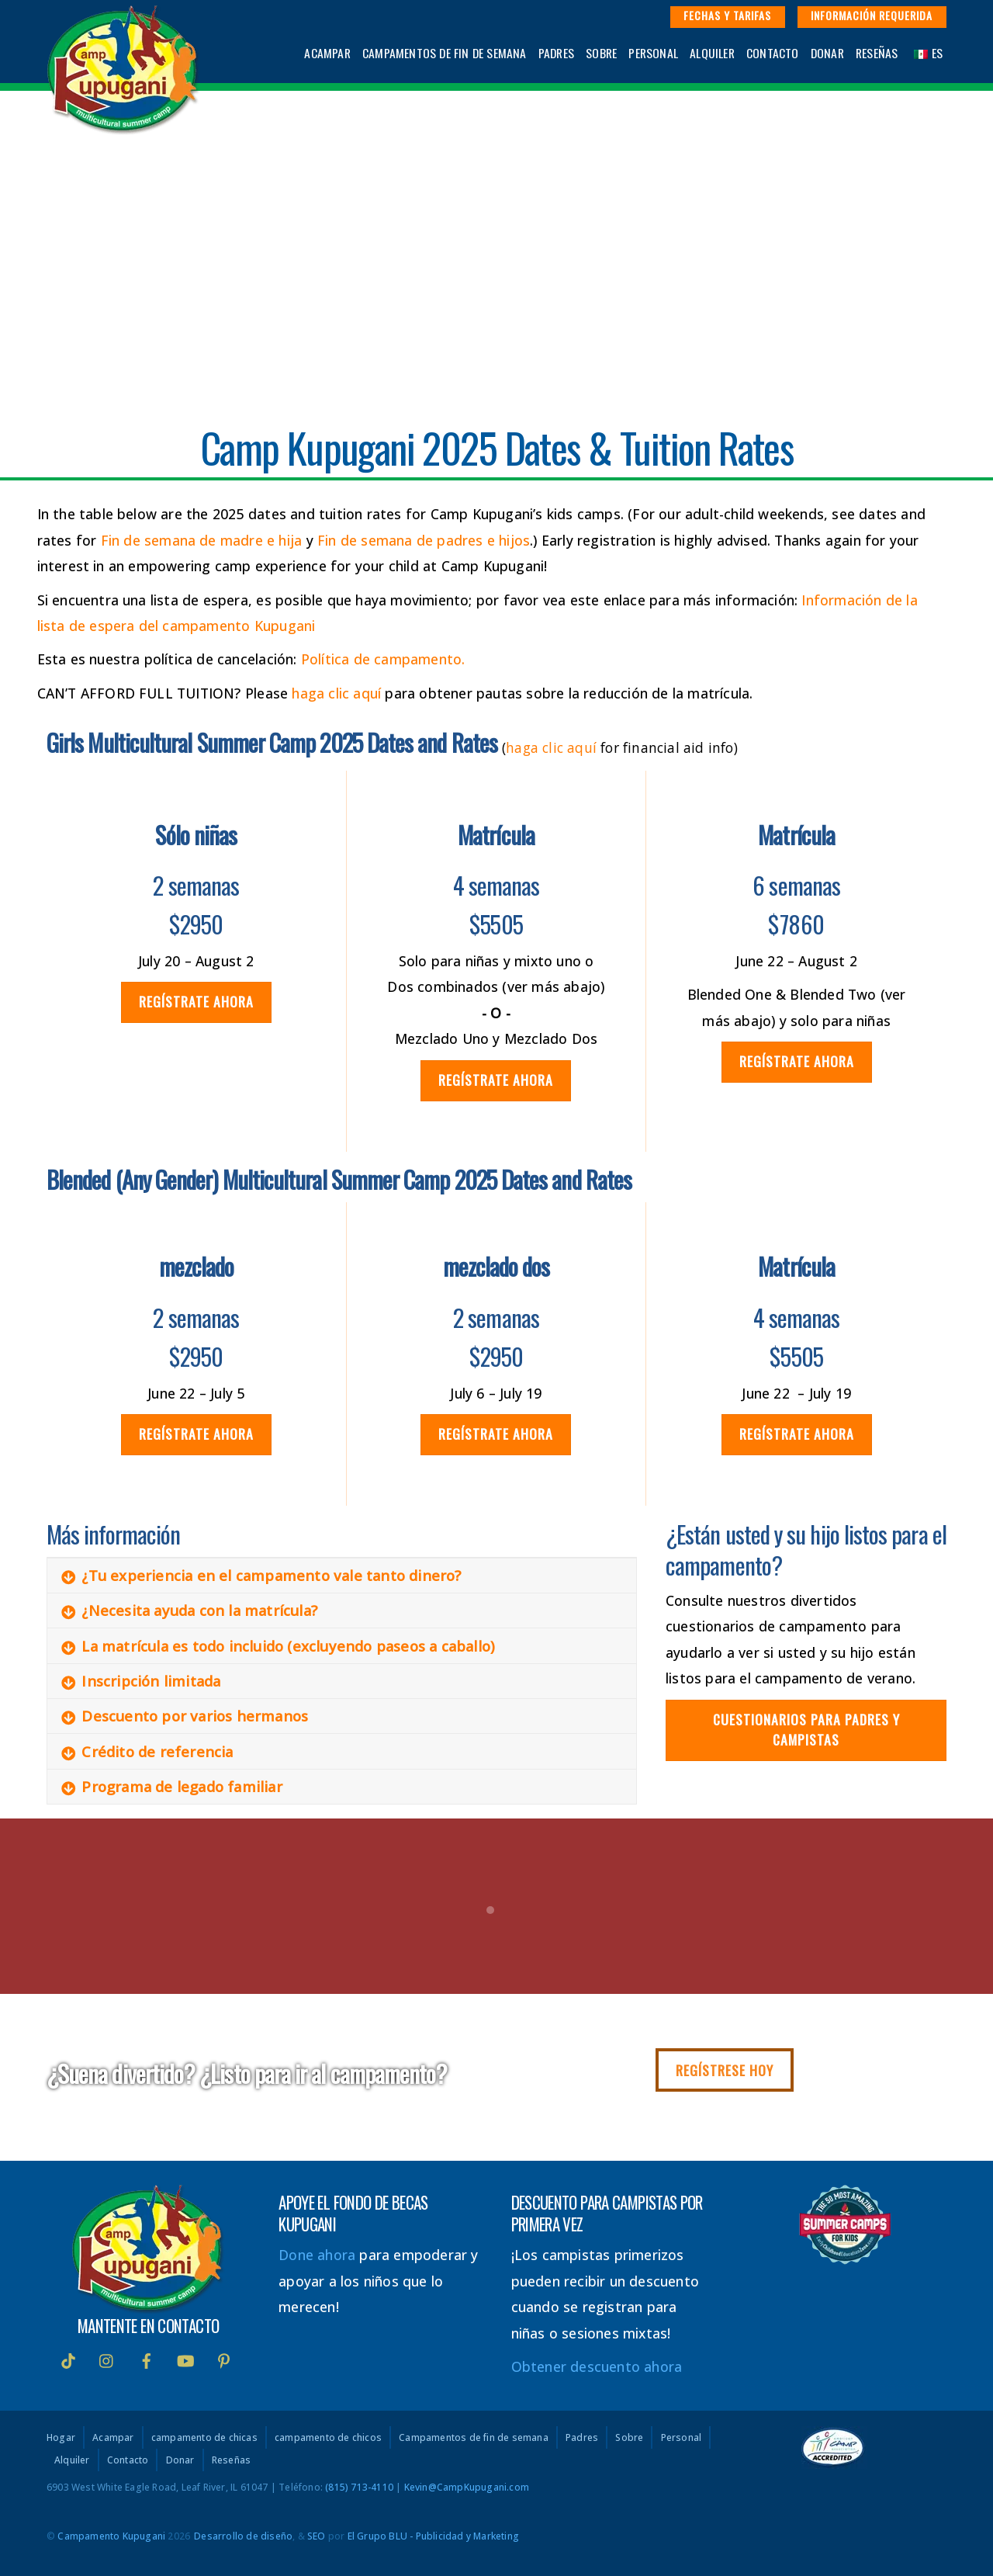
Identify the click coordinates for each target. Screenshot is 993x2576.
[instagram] (107, 2358)
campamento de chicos (328, 2438)
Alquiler (712, 52)
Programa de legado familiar (171, 1787)
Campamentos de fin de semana (444, 52)
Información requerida (871, 15)
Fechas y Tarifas (727, 15)
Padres (556, 52)
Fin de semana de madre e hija (202, 540)
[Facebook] (146, 2358)
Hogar (61, 2438)
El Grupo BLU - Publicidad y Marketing (433, 2536)
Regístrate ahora (196, 1001)
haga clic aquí (336, 693)
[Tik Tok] (68, 2358)
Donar (827, 52)
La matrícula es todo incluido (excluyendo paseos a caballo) (278, 1646)
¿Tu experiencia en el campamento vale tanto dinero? (261, 1575)
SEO (316, 2536)
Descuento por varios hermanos (184, 1716)
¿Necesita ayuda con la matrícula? (189, 1610)
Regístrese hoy (724, 2070)
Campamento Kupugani (111, 2536)
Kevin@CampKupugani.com (466, 2487)
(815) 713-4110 (359, 2487)
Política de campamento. (383, 659)
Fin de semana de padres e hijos (423, 540)
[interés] (224, 2358)
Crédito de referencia (147, 1752)
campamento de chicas (204, 2438)
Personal (653, 52)
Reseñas (877, 52)
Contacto (772, 52)
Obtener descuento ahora (597, 2366)
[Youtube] (185, 2358)
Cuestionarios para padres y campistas (806, 1729)
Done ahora (317, 2254)
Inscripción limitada (140, 1681)
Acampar (327, 52)
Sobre (601, 52)
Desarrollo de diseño (243, 2536)
